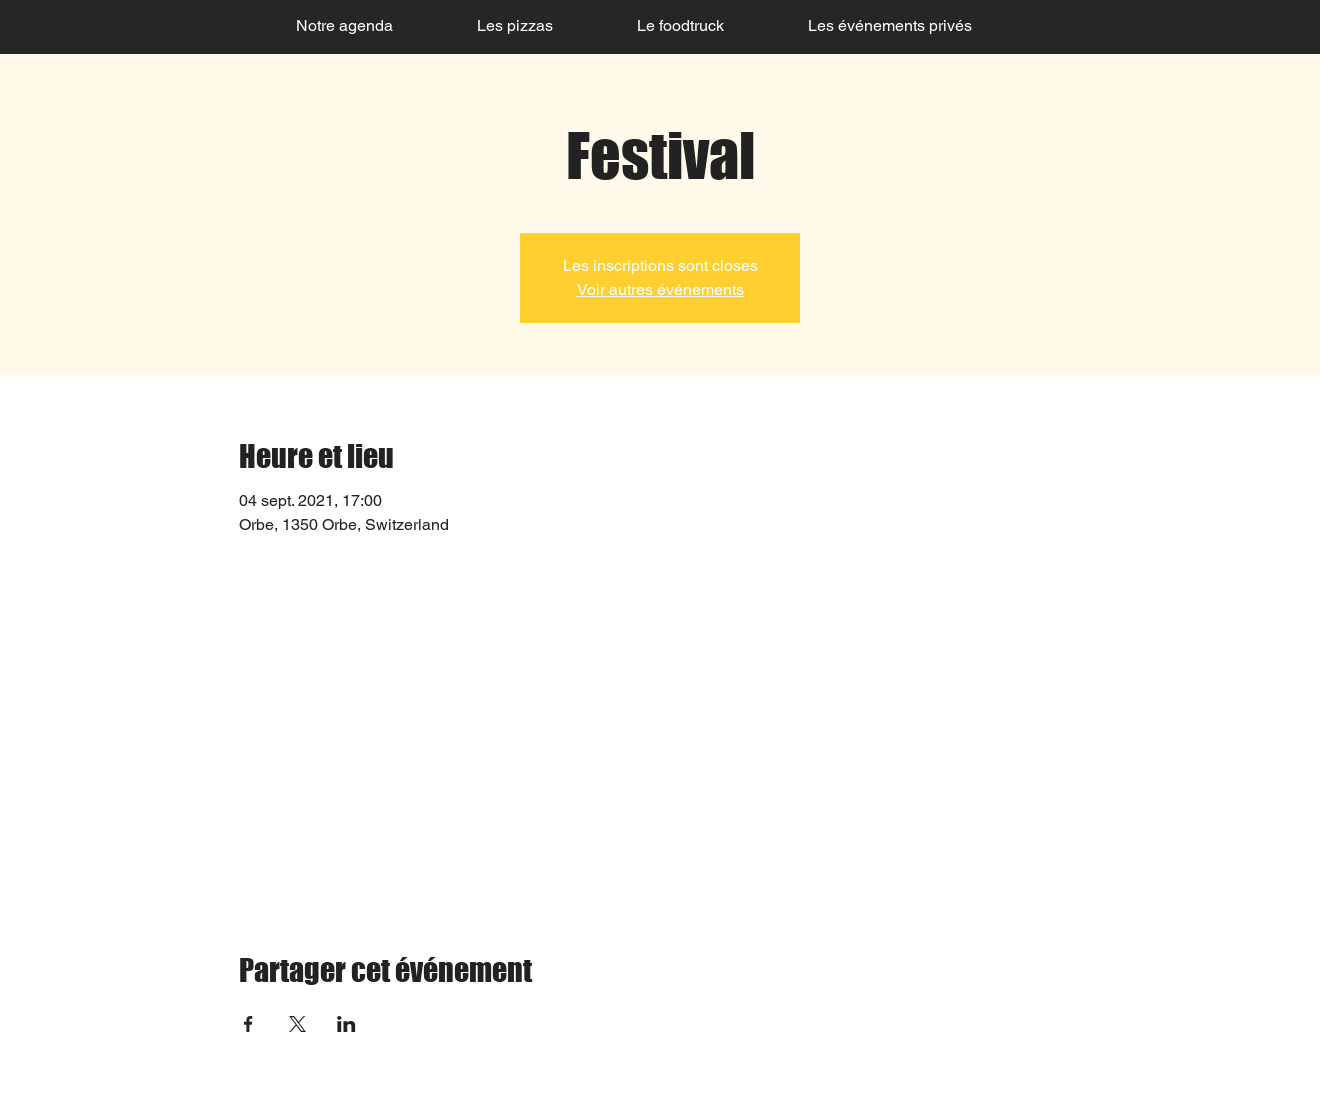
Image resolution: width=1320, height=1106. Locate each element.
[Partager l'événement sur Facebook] (248, 1024)
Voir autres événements (660, 289)
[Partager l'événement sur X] (297, 1024)
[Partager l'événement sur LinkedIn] (346, 1024)
